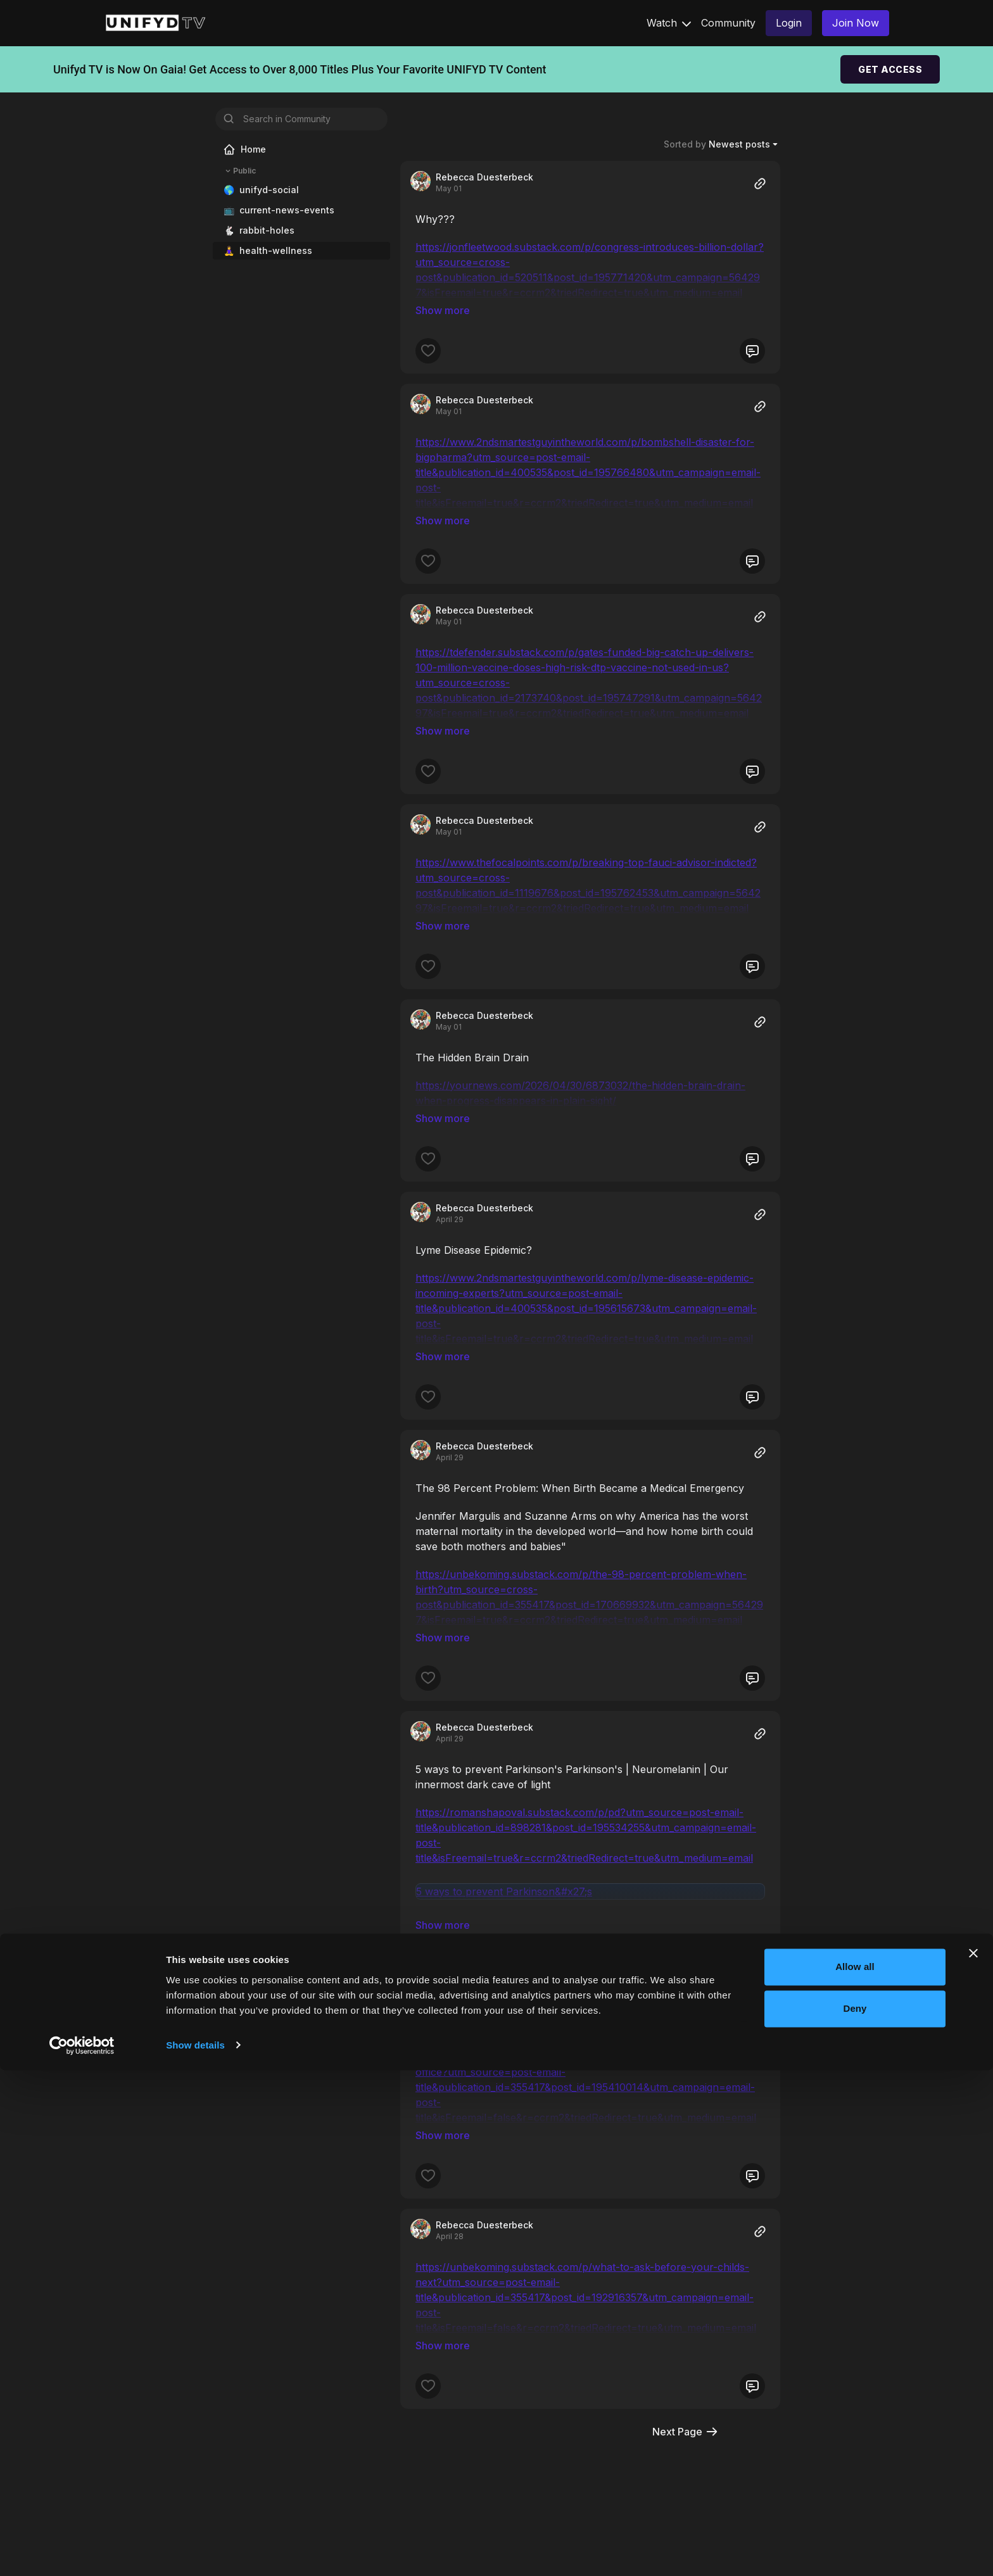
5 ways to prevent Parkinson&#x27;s (504, 1767)
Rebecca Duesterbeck (484, 177)
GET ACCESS (890, 69)
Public (239, 171)
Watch (669, 22)
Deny (854, 2514)
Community (728, 22)
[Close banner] (973, 2459)
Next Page (685, 2254)
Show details (195, 2551)
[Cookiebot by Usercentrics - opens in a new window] (82, 2551)
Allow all (855, 2473)
